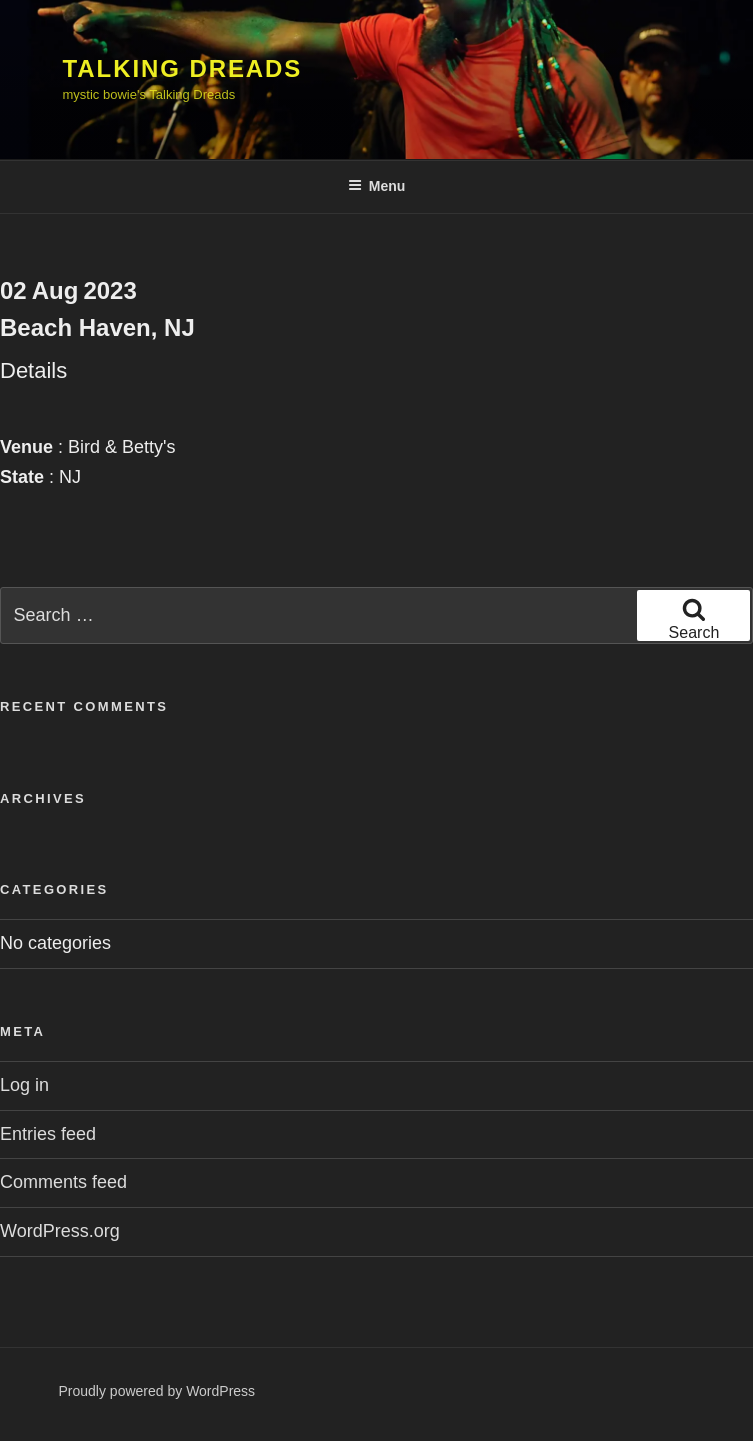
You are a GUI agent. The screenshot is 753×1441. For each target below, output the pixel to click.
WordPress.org (60, 1231)
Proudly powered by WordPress (157, 1391)
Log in (24, 1085)
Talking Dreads (183, 68)
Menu (377, 186)
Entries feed (48, 1134)
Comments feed (63, 1182)
